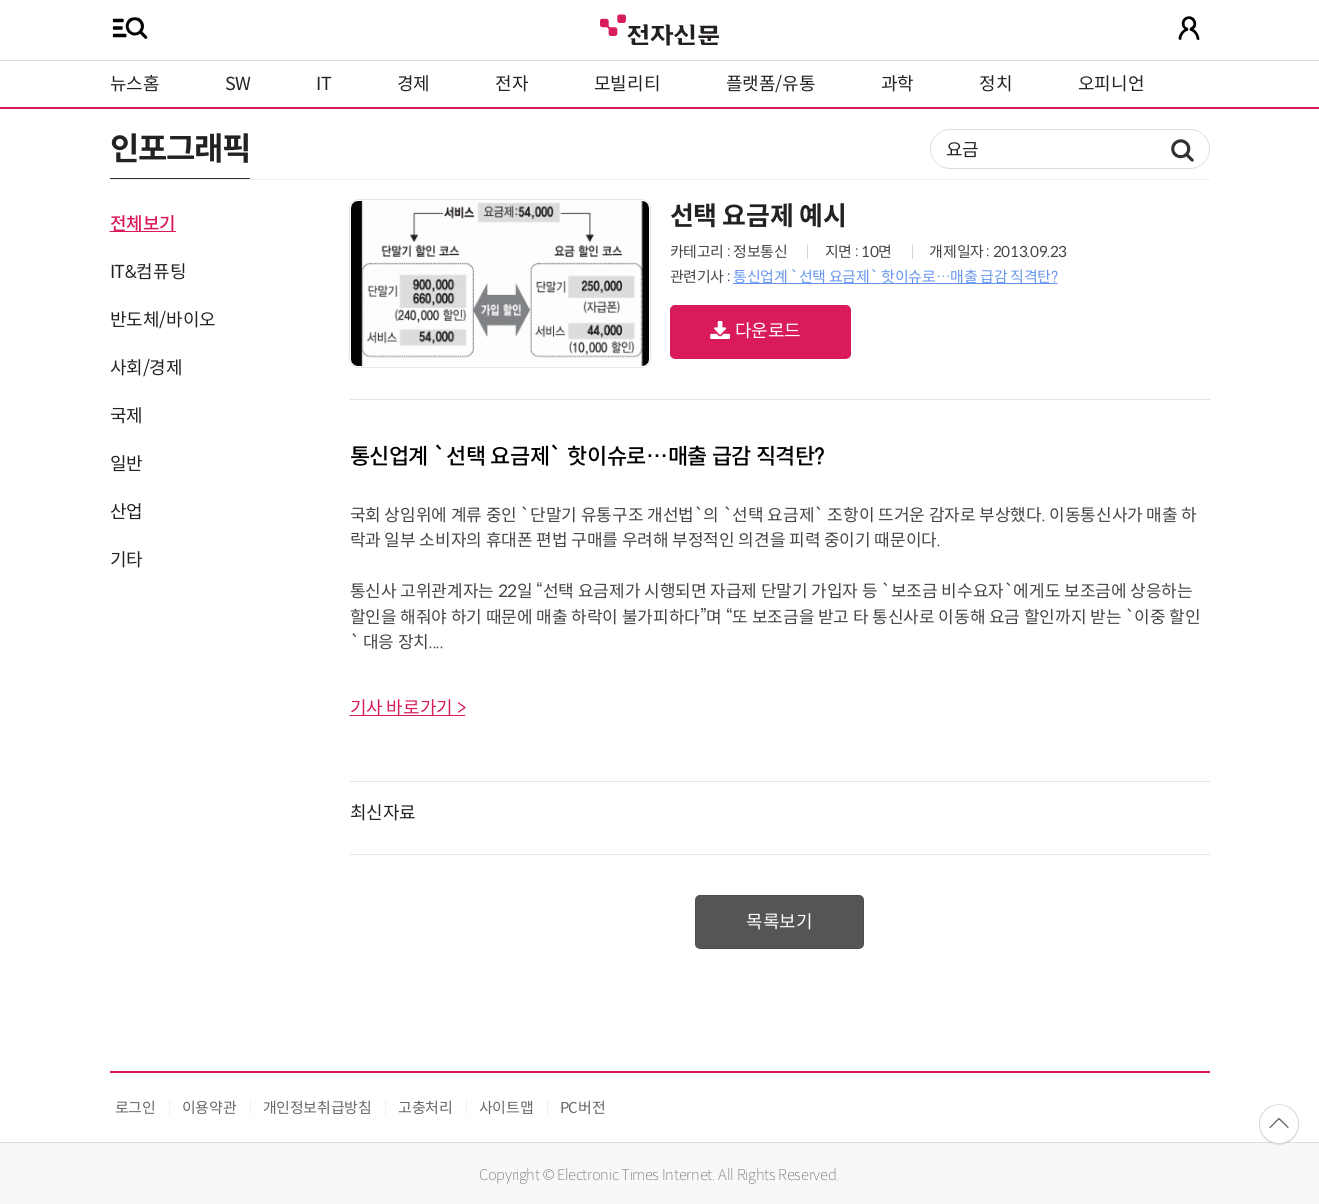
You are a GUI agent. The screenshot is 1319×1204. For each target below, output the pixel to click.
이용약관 (209, 1107)
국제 (126, 416)
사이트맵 (506, 1107)
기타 (126, 560)
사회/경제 (146, 368)
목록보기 (779, 922)
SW (238, 84)
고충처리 (425, 1107)
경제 (413, 84)
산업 (126, 512)
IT (323, 84)
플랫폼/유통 (771, 84)
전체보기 (143, 224)
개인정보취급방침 (317, 1107)
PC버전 (583, 1107)
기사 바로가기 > (408, 708)
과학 (897, 84)
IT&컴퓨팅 (148, 272)
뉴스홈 (135, 84)
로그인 (135, 1107)
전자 (511, 84)
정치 (995, 84)
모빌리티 (627, 84)
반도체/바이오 (163, 320)
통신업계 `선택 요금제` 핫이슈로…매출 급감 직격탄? (895, 276)
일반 (126, 464)
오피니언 (1111, 84)
